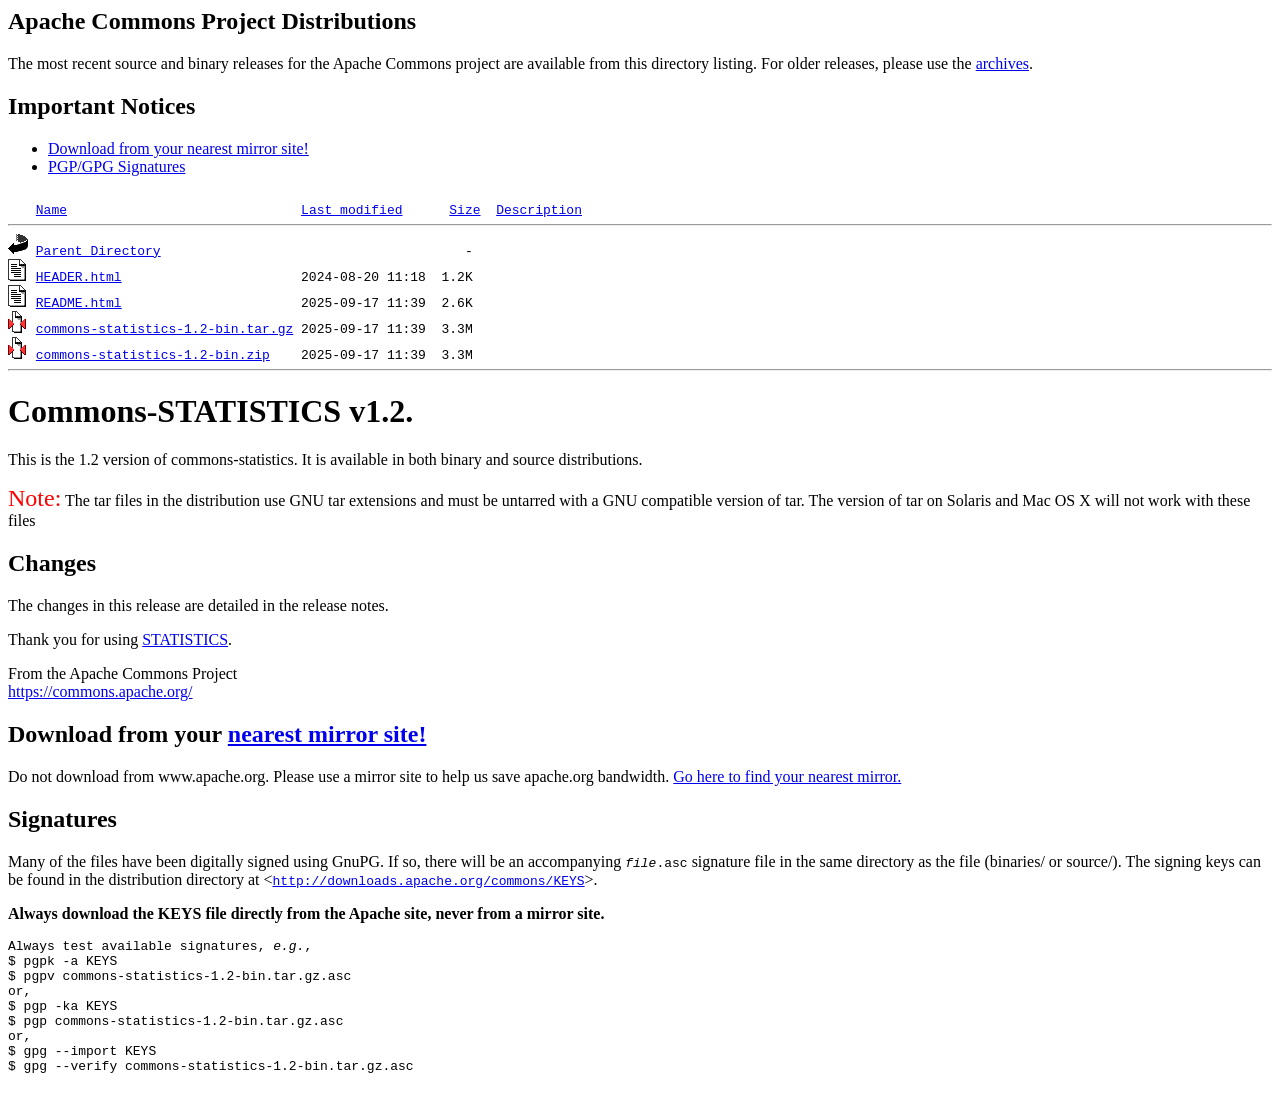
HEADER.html (79, 276)
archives (1002, 63)
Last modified (351, 209)
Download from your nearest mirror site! (178, 148)
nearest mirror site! (327, 734)
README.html (79, 302)
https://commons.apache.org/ (100, 691)
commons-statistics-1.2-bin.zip (153, 354)
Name (51, 209)
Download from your (118, 734)
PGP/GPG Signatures (116, 166)
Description (539, 209)
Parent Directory (98, 250)
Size (464, 209)
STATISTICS (185, 639)
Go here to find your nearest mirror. (787, 776)
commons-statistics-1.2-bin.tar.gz (164, 328)
